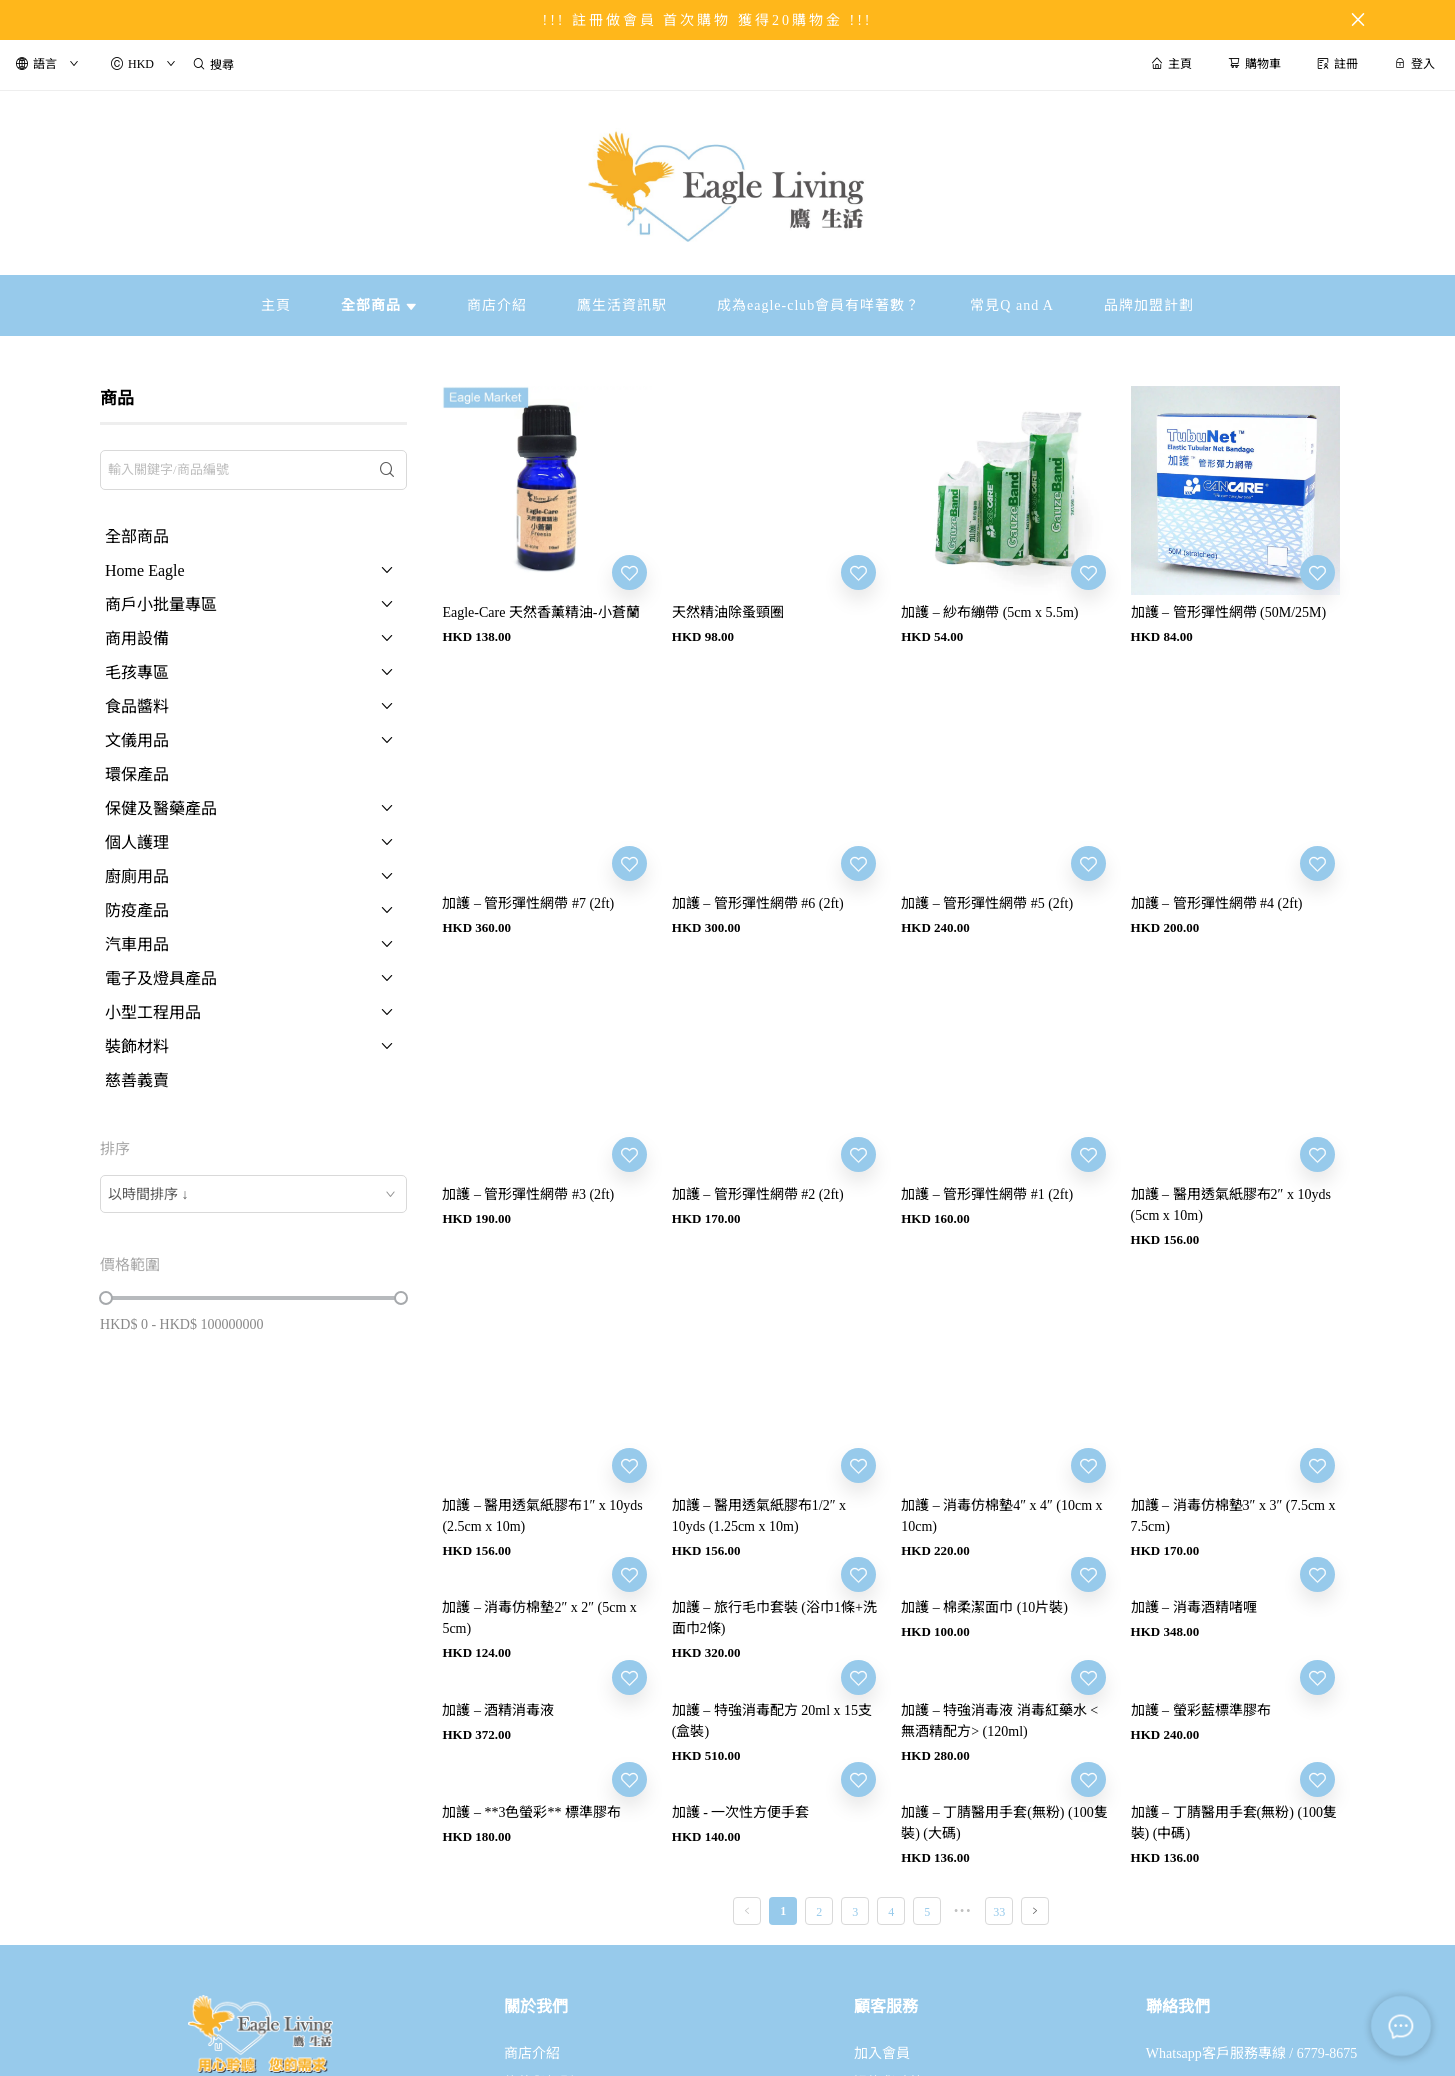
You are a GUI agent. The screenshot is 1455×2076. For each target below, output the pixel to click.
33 (999, 1912)
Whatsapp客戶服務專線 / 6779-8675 (1252, 2053)
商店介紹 (532, 2053)
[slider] (106, 1298)
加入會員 (882, 2053)
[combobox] (253, 1194)
